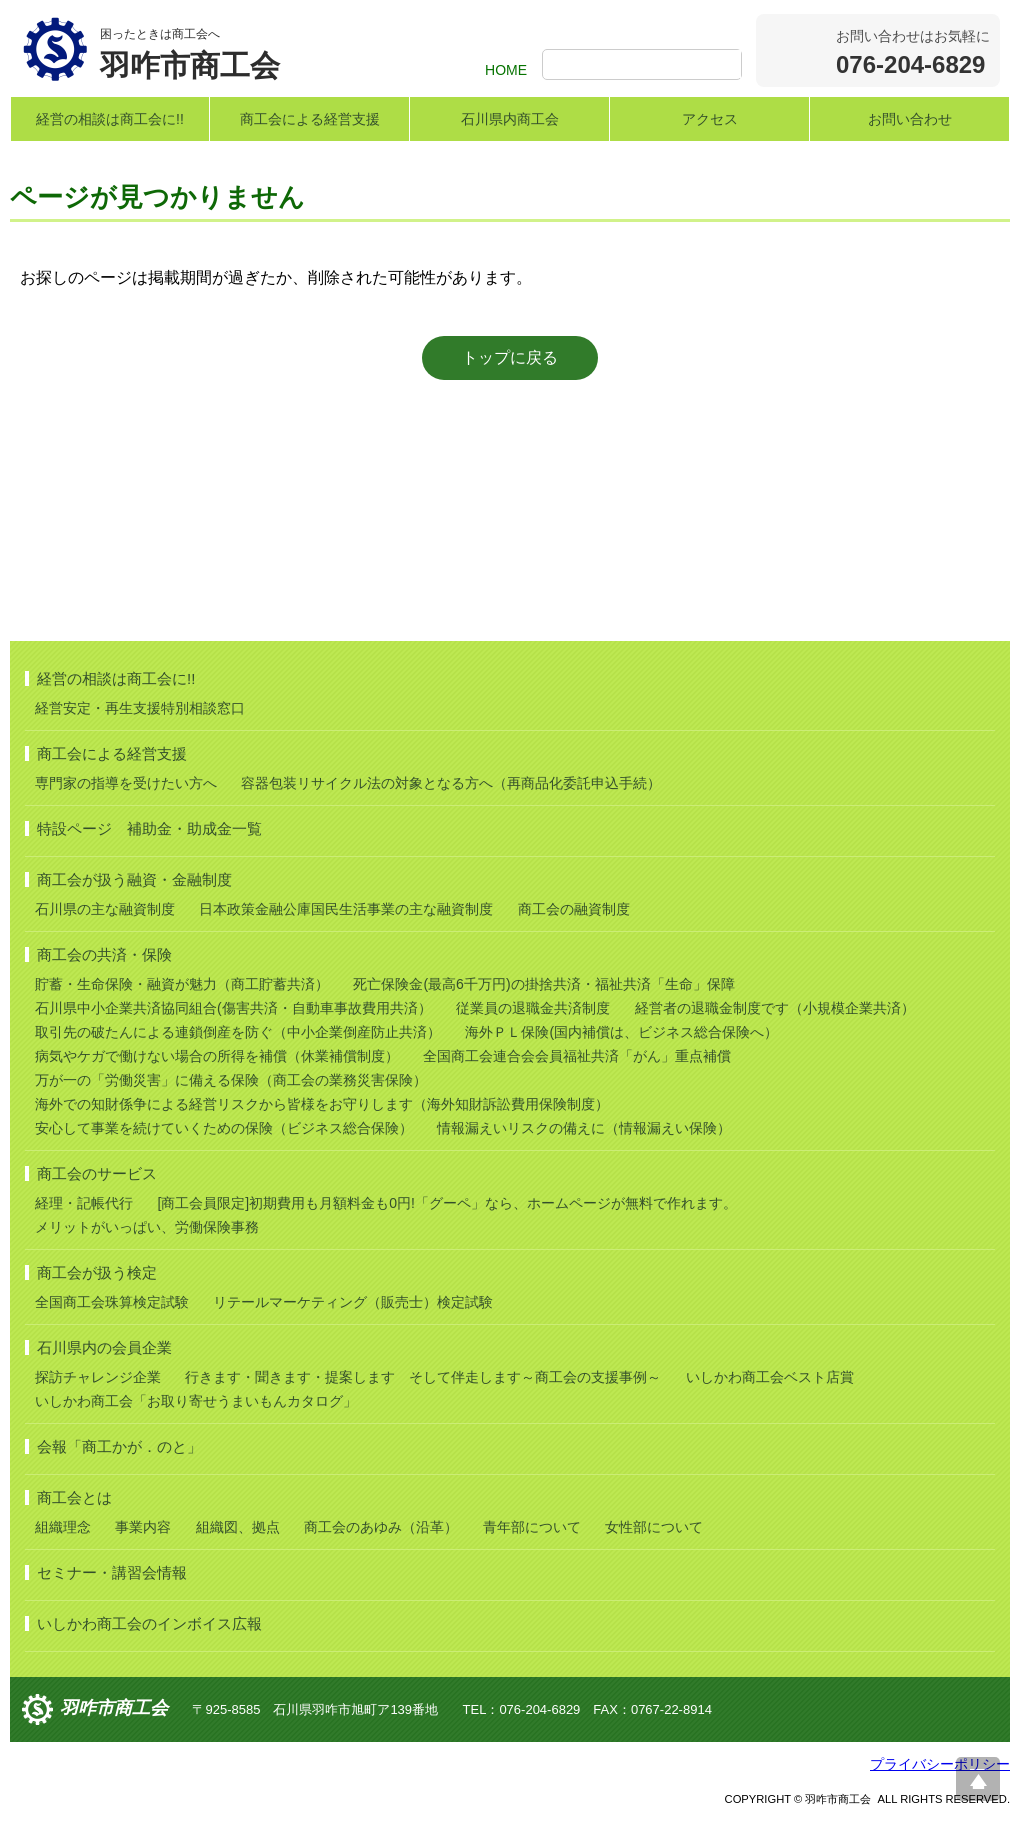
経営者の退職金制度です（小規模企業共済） (775, 1008)
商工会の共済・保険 (104, 954)
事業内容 (143, 1527)
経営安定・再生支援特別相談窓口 (140, 708)
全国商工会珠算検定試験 (112, 1302)
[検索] (644, 66)
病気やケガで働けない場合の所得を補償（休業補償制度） (217, 1056)
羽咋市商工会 (114, 1708)
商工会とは (74, 1497)
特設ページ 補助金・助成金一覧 (149, 828)
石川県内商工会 (510, 119)
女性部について (654, 1527)
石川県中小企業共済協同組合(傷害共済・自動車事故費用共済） (233, 1008)
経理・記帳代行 (84, 1203)
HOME (506, 70)
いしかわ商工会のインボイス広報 (149, 1623)
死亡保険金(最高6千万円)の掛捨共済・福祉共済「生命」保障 (543, 984)
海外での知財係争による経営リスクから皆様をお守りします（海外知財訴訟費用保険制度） (322, 1104)
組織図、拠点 (238, 1527)
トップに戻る (510, 357)
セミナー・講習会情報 (112, 1572)
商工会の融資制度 (574, 909)
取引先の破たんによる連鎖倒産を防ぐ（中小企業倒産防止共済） (238, 1032)
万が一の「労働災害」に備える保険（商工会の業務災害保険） (231, 1080)
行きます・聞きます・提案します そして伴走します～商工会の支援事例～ (423, 1377)
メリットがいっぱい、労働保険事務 (147, 1227)
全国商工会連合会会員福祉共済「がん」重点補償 (577, 1056)
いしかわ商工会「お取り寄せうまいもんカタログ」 (196, 1401)
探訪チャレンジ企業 (98, 1377)
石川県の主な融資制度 (105, 909)
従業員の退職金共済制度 (533, 1008)
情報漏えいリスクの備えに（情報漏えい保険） (584, 1128)
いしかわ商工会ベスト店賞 (770, 1377)
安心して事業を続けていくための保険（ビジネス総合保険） (224, 1128)
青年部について (532, 1527)
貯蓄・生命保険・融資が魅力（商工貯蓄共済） (182, 984)
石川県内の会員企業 (104, 1347)
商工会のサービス (97, 1173)
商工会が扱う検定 (97, 1272)
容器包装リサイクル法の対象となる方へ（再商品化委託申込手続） (451, 783)
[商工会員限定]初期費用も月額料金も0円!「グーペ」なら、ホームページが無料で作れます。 (446, 1203)
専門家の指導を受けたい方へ (126, 783)
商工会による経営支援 (310, 119)
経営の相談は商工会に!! (110, 119)
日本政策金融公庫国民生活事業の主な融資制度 (346, 909)
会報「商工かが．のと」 (119, 1446)
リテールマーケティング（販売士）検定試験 (353, 1302)
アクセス (710, 119)
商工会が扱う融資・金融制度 (134, 879)
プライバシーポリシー (940, 1764)
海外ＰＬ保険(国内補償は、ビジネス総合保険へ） (621, 1032)
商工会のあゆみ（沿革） (381, 1527)
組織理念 (63, 1527)
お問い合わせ (910, 119)
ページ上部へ (978, 1779)
